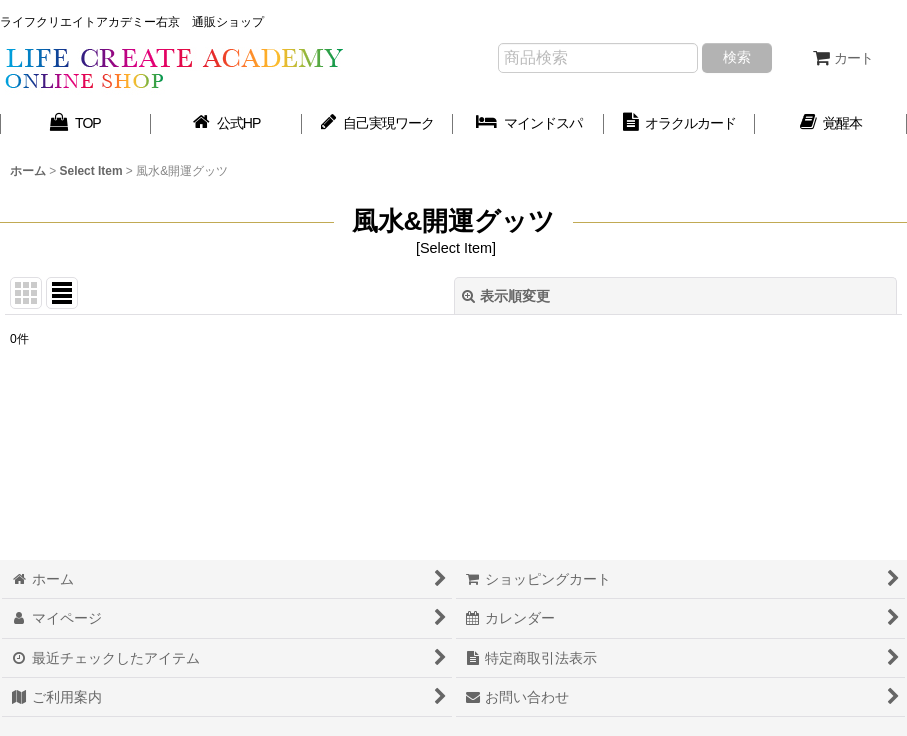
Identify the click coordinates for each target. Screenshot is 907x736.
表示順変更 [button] (506, 296)
